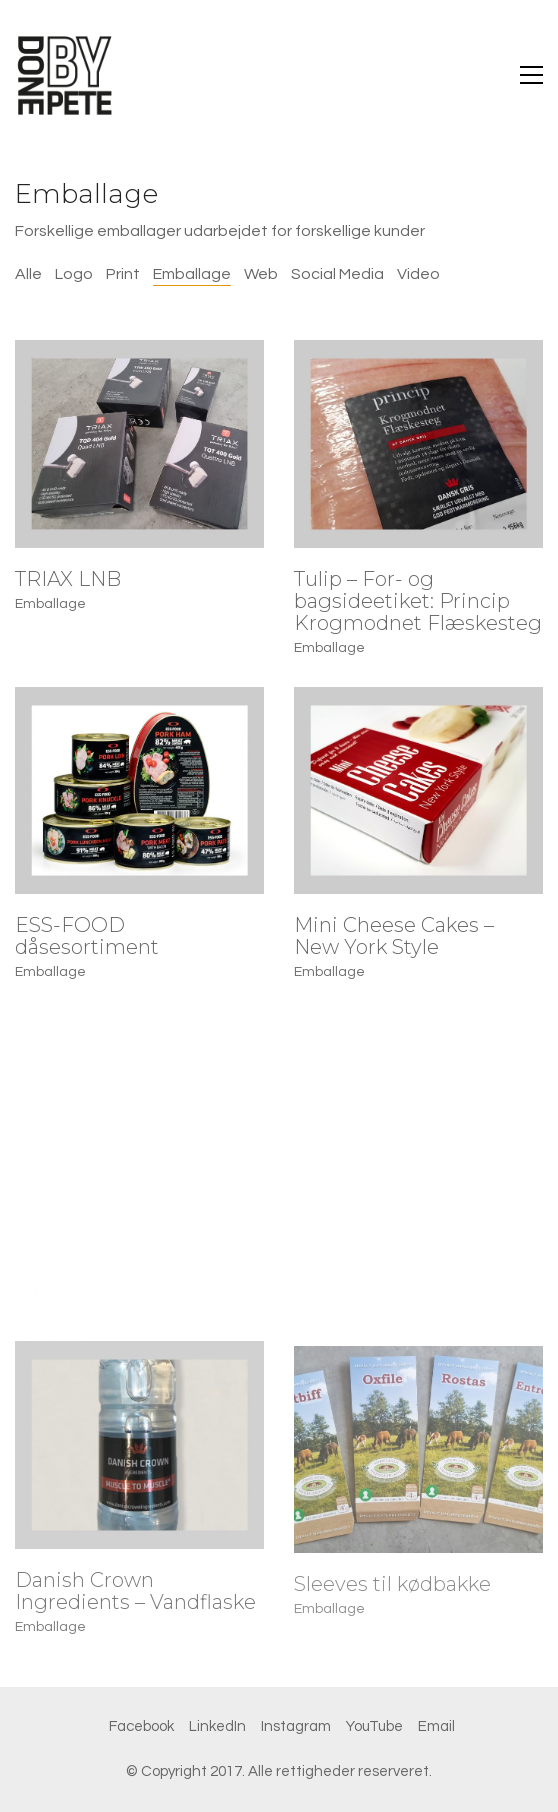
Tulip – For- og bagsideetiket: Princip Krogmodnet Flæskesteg (418, 601)
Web (261, 274)
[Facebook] (141, 1727)
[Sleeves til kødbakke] (418, 1472)
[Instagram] (296, 1727)
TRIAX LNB (68, 579)
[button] (531, 75)
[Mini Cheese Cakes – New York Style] (418, 790)
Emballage (192, 274)
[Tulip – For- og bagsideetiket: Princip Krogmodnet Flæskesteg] (418, 443)
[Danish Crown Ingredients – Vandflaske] (139, 1459)
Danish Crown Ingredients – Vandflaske (135, 1606)
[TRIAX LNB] (139, 443)
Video (418, 274)
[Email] (436, 1727)
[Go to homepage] (65, 75)
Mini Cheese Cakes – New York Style (394, 936)
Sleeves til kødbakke (392, 1608)
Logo (74, 274)
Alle (28, 274)
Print (123, 274)
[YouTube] (374, 1727)
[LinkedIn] (217, 1727)
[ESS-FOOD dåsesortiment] (139, 790)
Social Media (337, 274)
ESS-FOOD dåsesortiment (87, 936)
